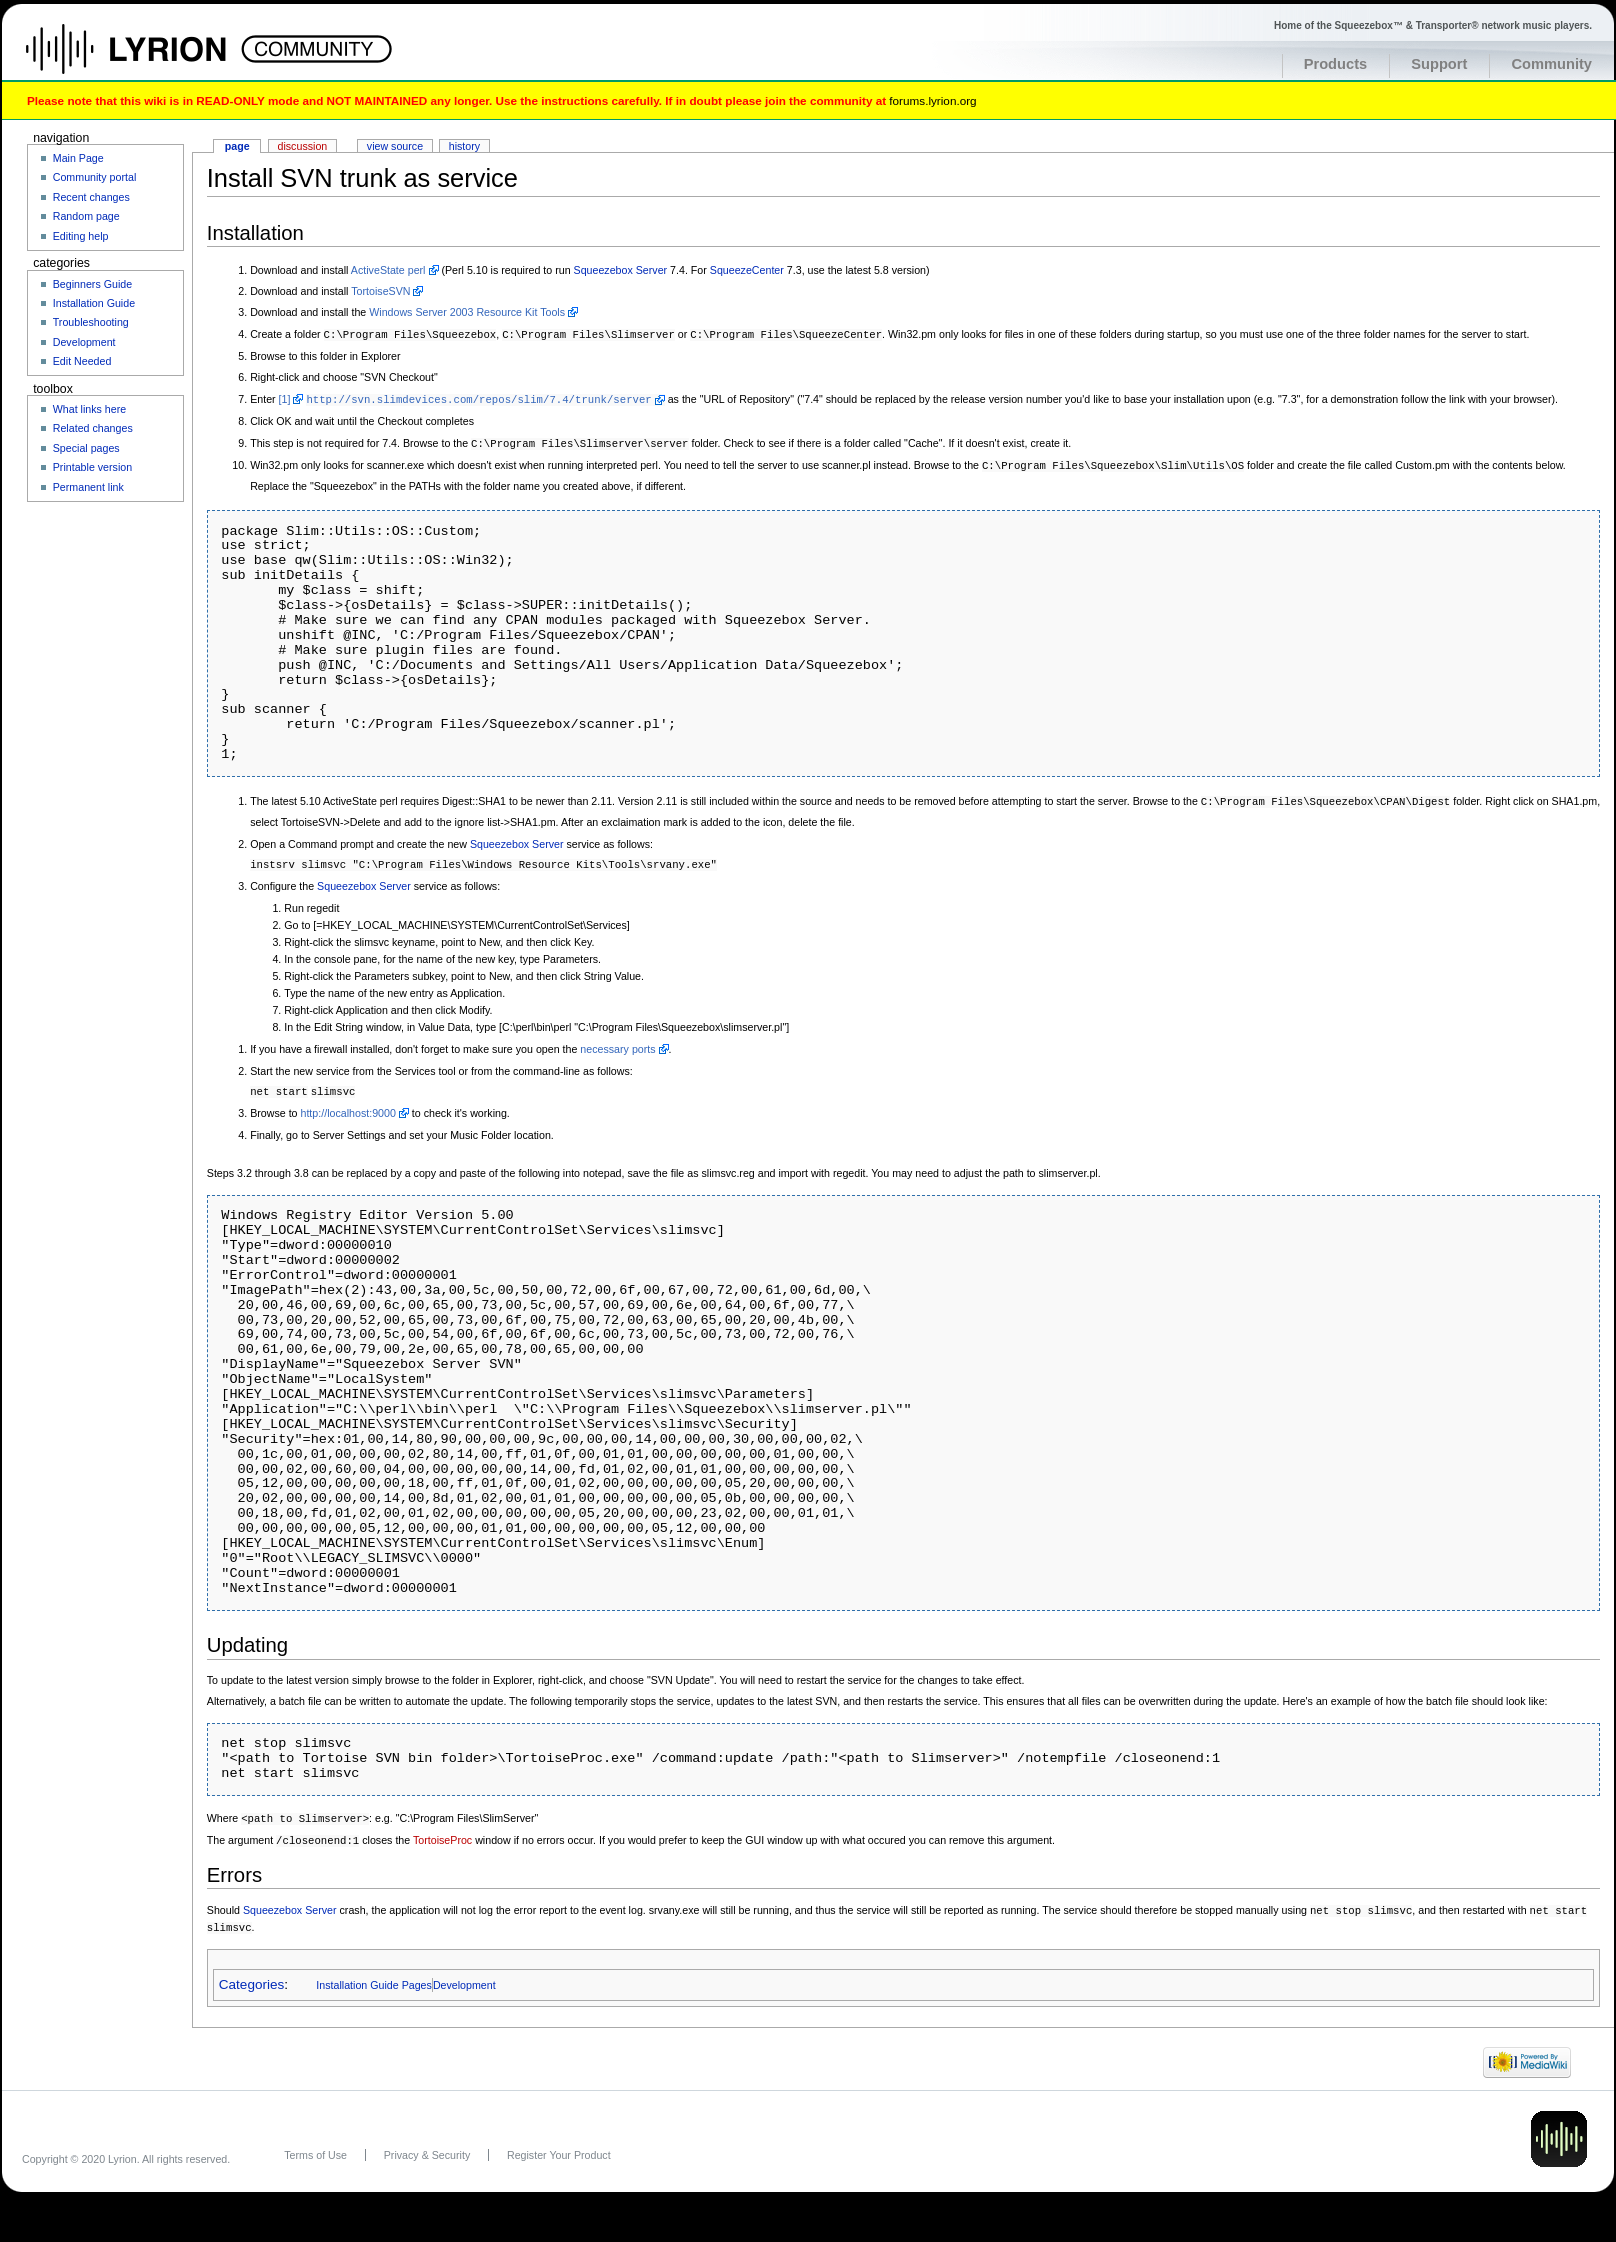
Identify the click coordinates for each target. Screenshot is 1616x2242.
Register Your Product (559, 2144)
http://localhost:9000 (347, 1106)
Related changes (93, 428)
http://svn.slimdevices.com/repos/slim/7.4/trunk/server (478, 398)
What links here (89, 409)
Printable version (92, 467)
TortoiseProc (442, 1832)
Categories (251, 1973)
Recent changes (91, 197)
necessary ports (617, 1043)
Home (147, 59)
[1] (285, 398)
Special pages (86, 448)
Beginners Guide (92, 284)
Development (464, 1974)
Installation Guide (94, 303)
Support (1439, 64)
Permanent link (88, 487)
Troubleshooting (91, 322)
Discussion (303, 146)
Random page (86, 216)
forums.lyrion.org (932, 100)
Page (237, 146)
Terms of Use (315, 2144)
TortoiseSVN (380, 291)
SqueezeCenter (747, 270)
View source (395, 146)
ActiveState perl (388, 270)
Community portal (95, 177)
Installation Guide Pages (374, 1974)
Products (1336, 64)
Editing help (81, 236)
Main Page (78, 158)
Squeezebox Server (621, 270)
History (464, 146)
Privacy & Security (427, 2144)
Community (1551, 64)
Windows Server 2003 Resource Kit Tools (467, 312)
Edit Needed (82, 361)
